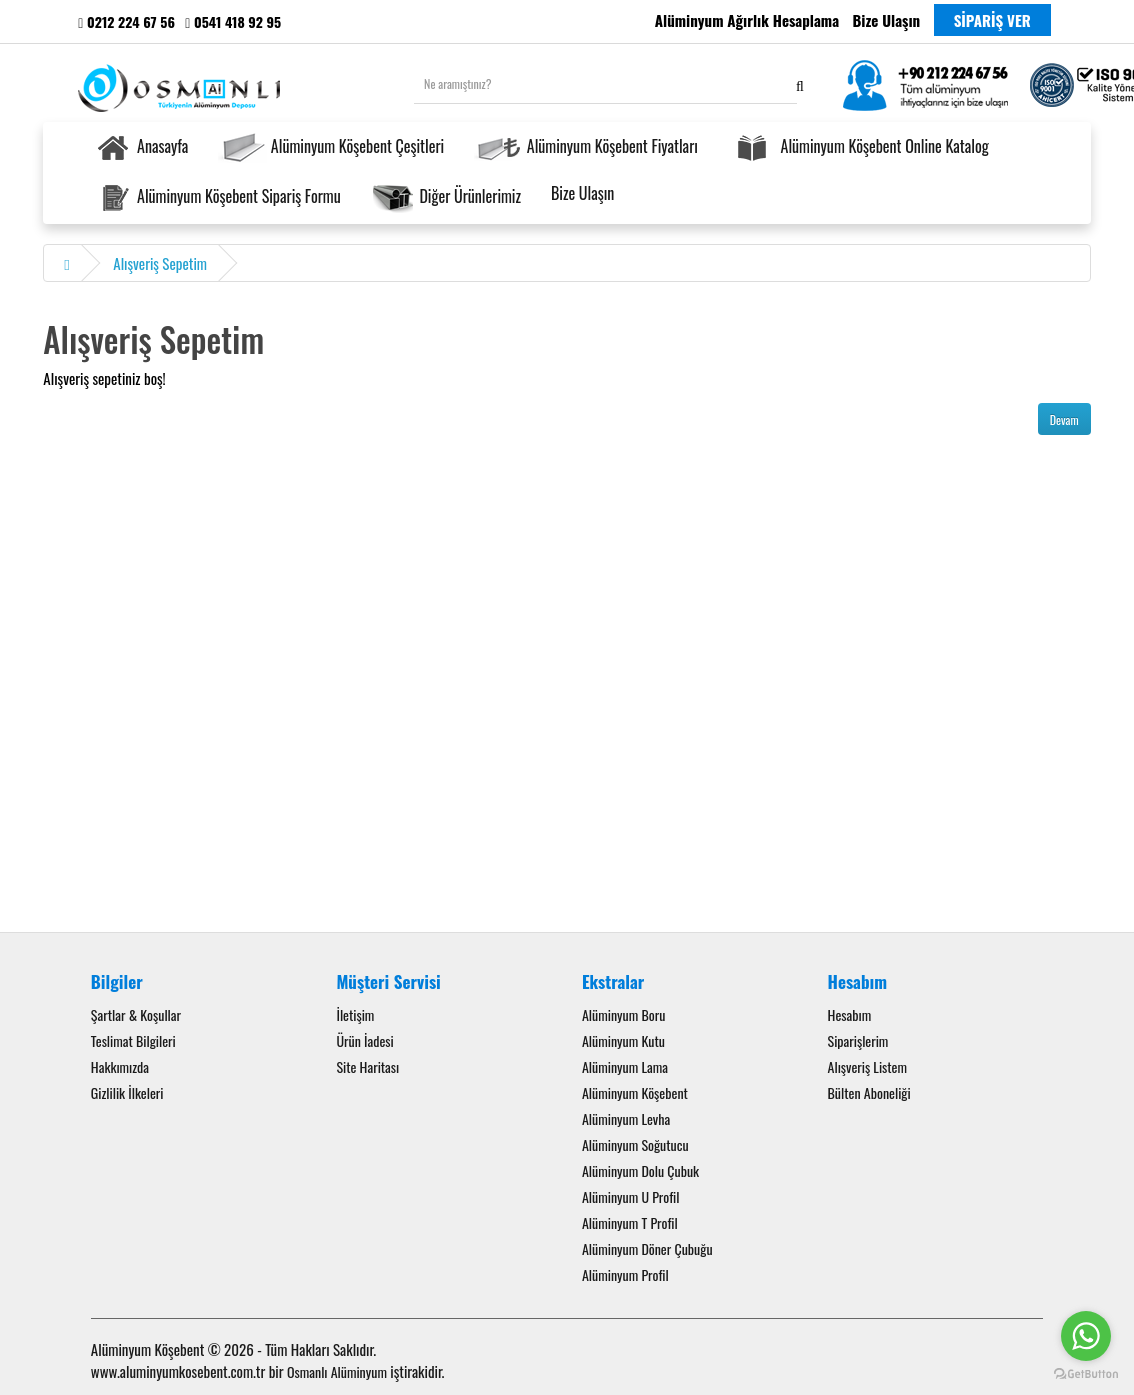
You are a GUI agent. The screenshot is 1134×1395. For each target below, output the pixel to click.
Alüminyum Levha (626, 1118)
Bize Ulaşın (582, 193)
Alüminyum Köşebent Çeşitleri (331, 148)
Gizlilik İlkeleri (127, 1092)
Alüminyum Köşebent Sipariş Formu (217, 198)
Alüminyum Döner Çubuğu (647, 1248)
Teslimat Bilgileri (133, 1040)
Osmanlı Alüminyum (337, 1371)
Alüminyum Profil (625, 1274)
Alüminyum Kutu (623, 1040)
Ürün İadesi (364, 1040)
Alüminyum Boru (623, 1014)
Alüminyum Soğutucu (635, 1144)
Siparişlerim (858, 1040)
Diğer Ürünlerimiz (446, 198)
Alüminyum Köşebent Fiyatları (586, 148)
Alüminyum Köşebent (635, 1092)
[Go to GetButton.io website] (1086, 1374)
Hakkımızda (120, 1066)
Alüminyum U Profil (631, 1196)
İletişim (355, 1014)
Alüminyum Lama (625, 1066)
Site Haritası (367, 1066)
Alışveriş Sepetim (160, 263)
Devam (1064, 419)
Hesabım (850, 1014)
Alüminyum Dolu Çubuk (640, 1170)
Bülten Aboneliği (869, 1092)
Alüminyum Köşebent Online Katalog (858, 148)
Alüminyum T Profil (630, 1222)
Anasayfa (141, 148)
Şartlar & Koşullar (136, 1014)
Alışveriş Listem (867, 1066)
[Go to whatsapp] (1086, 1336)
